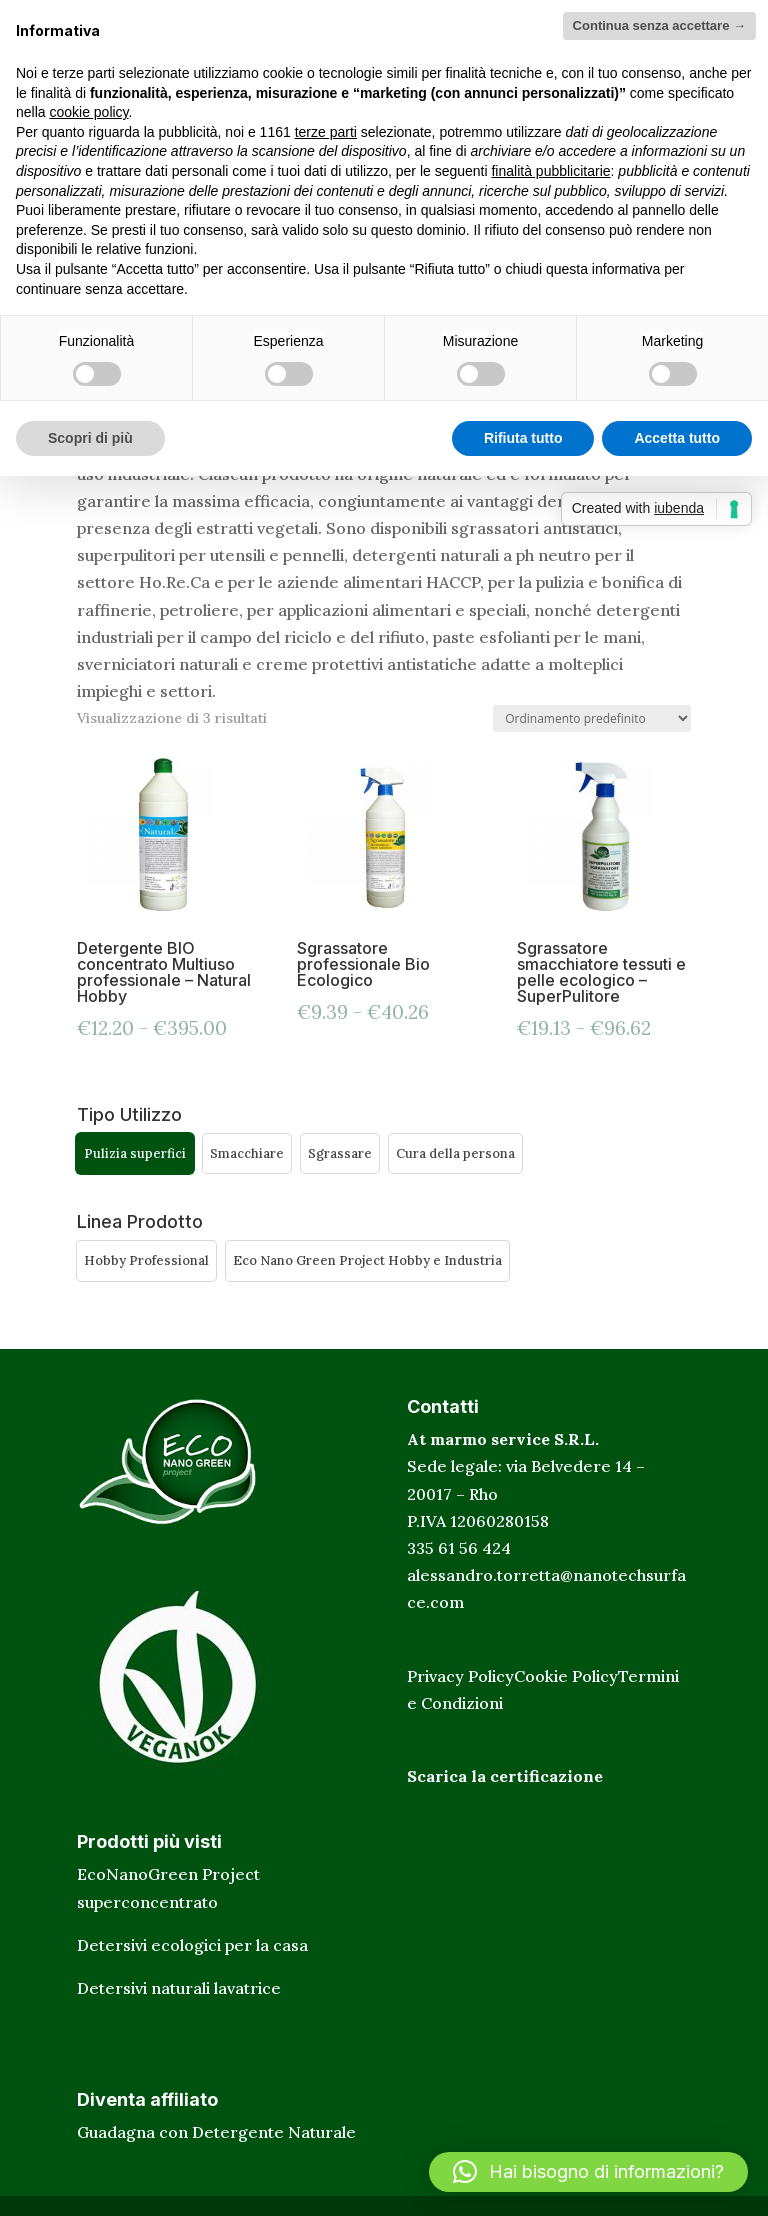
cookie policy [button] (88, 112)
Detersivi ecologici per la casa (192, 1945)
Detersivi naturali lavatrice (179, 1988)
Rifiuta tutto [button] (523, 438)
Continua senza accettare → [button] (659, 25)
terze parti (326, 132)
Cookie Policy (566, 1676)
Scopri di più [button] (90, 438)
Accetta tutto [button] (677, 438)
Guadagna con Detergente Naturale (216, 2132)
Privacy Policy (460, 1676)
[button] (135, 1154)
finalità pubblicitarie (550, 171)
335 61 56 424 (459, 1548)
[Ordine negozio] (592, 718)
